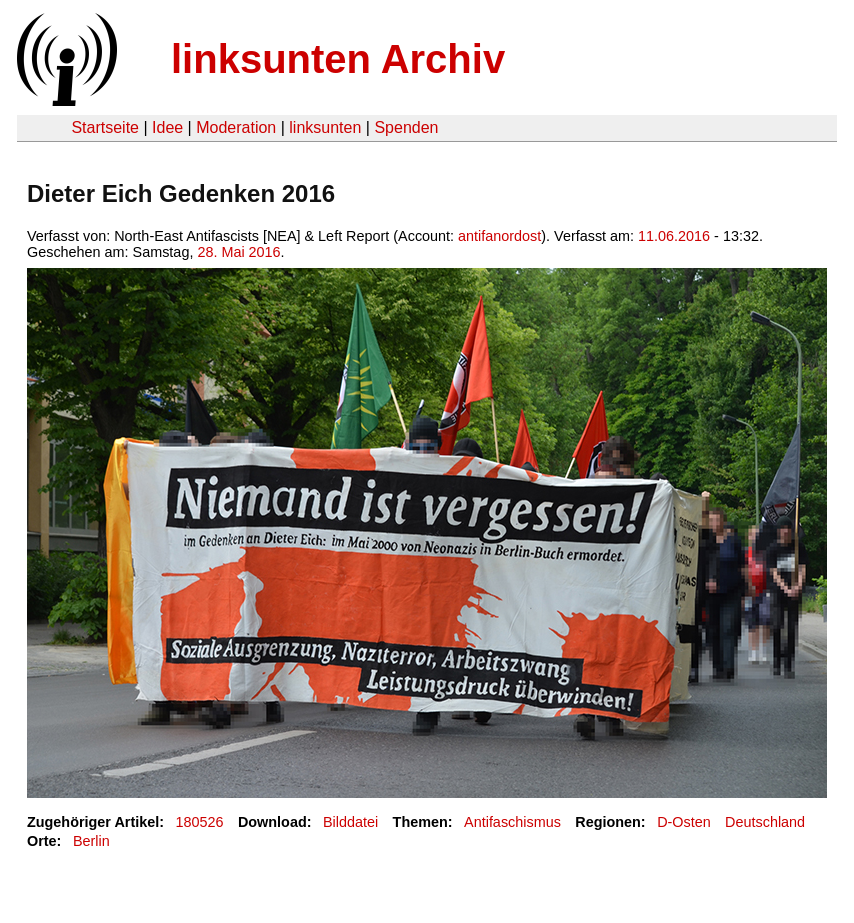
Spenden (406, 127)
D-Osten (684, 822)
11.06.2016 (674, 236)
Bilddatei (350, 822)
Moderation (236, 127)
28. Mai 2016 (238, 252)
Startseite (105, 127)
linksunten (325, 127)
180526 (200, 822)
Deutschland (765, 822)
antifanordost (499, 236)
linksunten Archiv (338, 59)
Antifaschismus (512, 822)
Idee (167, 127)
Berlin (91, 841)
